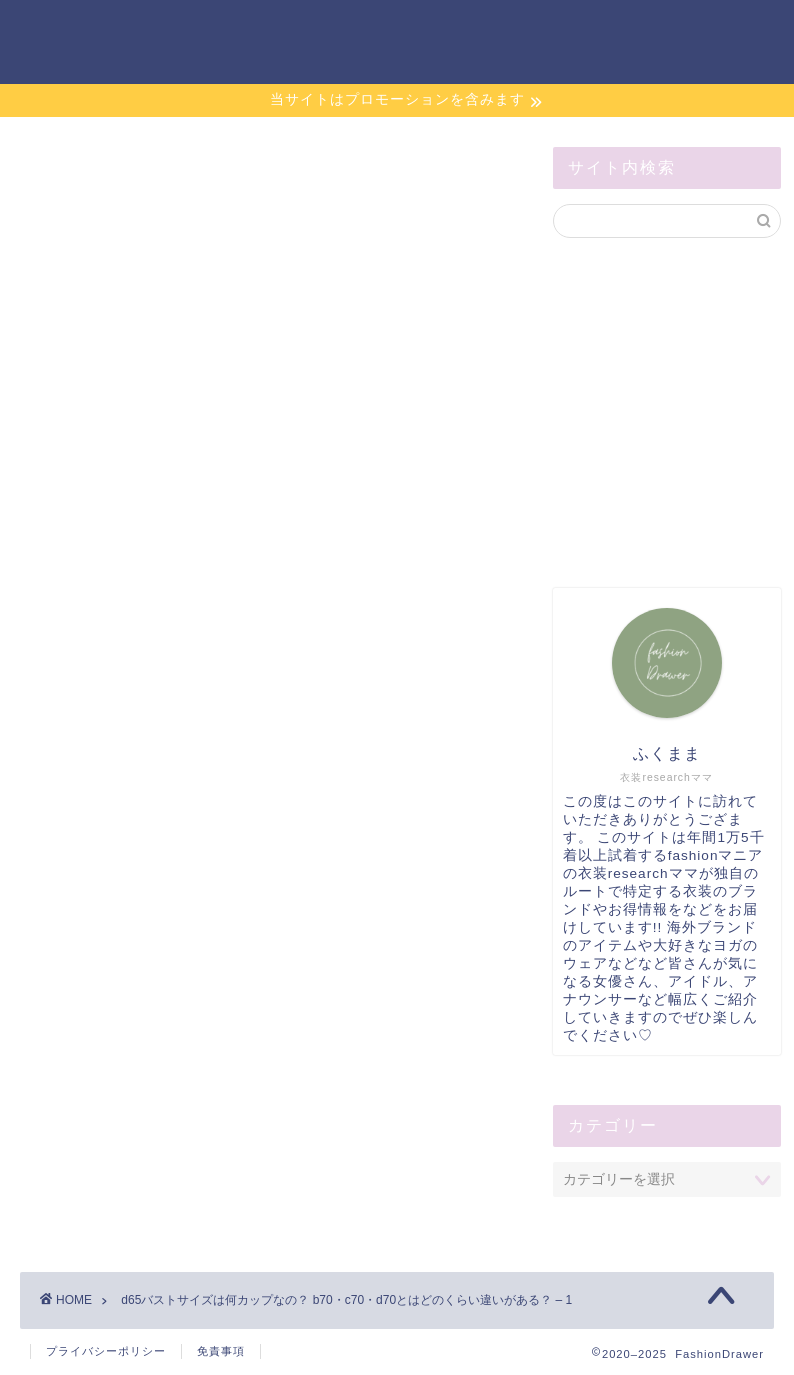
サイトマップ (556, 31)
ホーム (328, 31)
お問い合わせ (430, 31)
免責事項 (221, 1351)
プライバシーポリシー (106, 1351)
